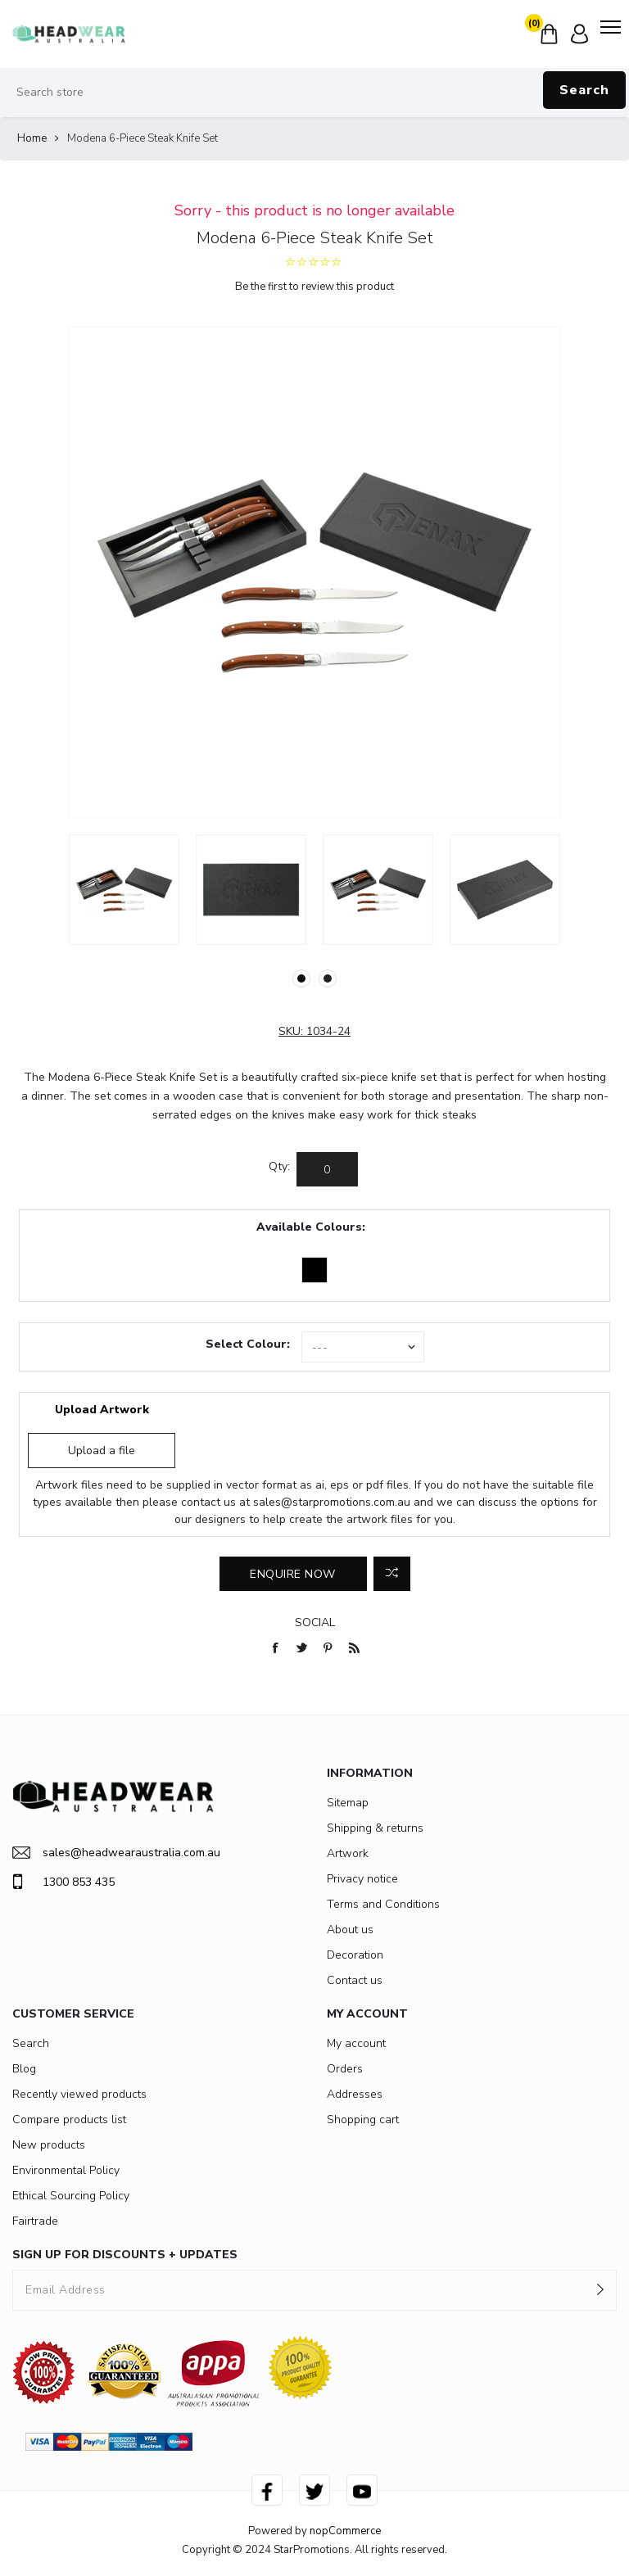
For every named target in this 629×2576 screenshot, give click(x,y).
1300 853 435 (63, 1881)
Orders (345, 2069)
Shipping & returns (375, 1828)
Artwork (348, 1853)
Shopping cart (363, 2119)
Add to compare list (391, 1574)
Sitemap (348, 1802)
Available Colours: (310, 1227)
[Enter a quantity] (327, 1169)
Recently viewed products (79, 2094)
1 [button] (301, 978)
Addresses (354, 2094)
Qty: (279, 1166)
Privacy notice (362, 1879)
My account (356, 2043)
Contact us (354, 1980)
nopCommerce (345, 2531)
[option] (124, 889)
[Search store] (314, 92)
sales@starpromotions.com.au (331, 1502)
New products (48, 2145)
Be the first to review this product (314, 286)
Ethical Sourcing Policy (70, 2195)
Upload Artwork (102, 1409)
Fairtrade (35, 2221)
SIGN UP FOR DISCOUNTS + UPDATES (125, 2254)
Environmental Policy (66, 2170)
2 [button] (327, 978)
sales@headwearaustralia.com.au (116, 1852)
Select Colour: (248, 1344)
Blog (24, 2069)
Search (584, 90)
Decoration (355, 1955)
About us (350, 1929)
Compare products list (69, 2119)
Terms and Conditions (383, 1904)
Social (315, 1622)
